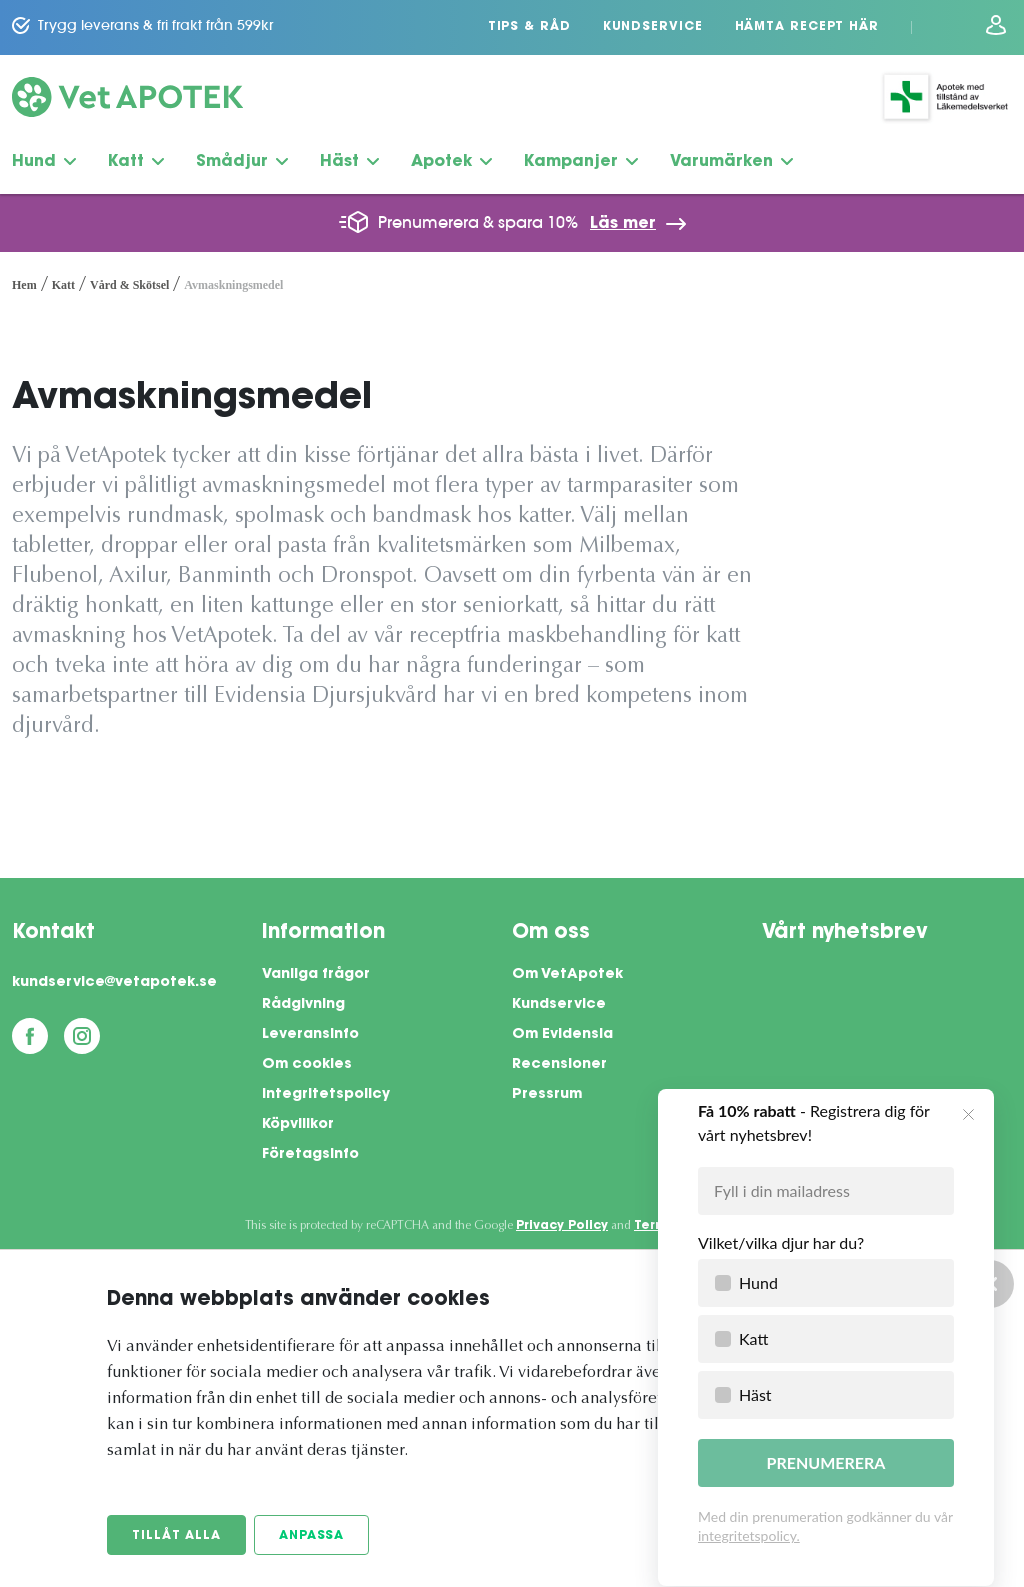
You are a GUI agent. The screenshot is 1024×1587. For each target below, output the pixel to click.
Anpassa (311, 1536)
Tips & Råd (529, 27)
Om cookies (307, 1065)
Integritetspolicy (326, 1095)
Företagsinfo (310, 1155)
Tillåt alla (176, 1536)
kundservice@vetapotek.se (114, 983)
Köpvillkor (298, 1125)
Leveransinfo (310, 1035)
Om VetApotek (567, 975)
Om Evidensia (562, 1035)
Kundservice (653, 27)
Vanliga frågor (316, 975)
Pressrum (547, 1095)
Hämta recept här (807, 27)
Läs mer (623, 224)
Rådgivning (303, 1005)
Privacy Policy (562, 1226)
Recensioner (559, 1065)
